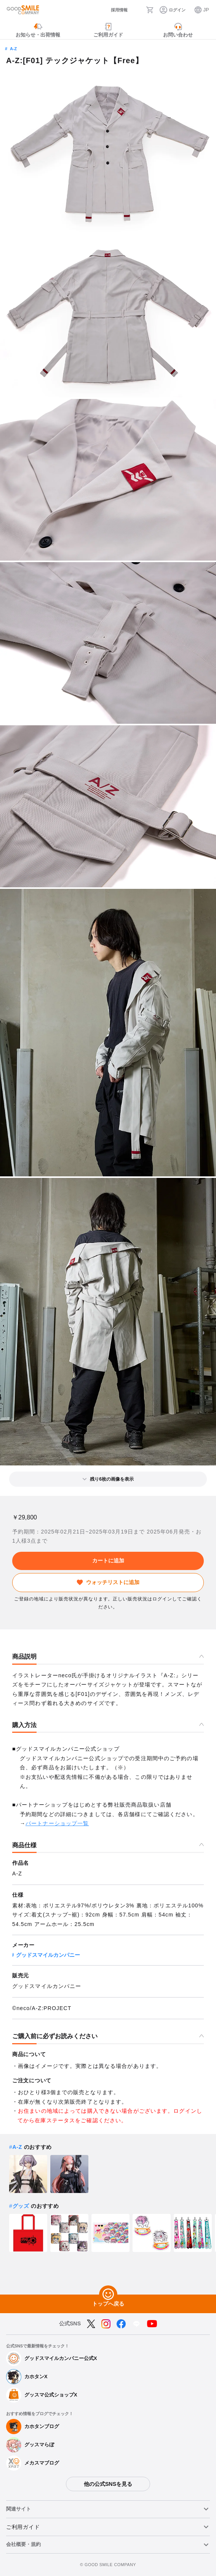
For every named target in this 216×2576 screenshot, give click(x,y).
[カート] (150, 10)
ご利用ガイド (23, 2527)
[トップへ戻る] (108, 2294)
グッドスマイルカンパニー (48, 1955)
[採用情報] (113, 10)
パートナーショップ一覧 (57, 1823)
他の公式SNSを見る (108, 2484)
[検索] (136, 9)
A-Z (13, 48)
